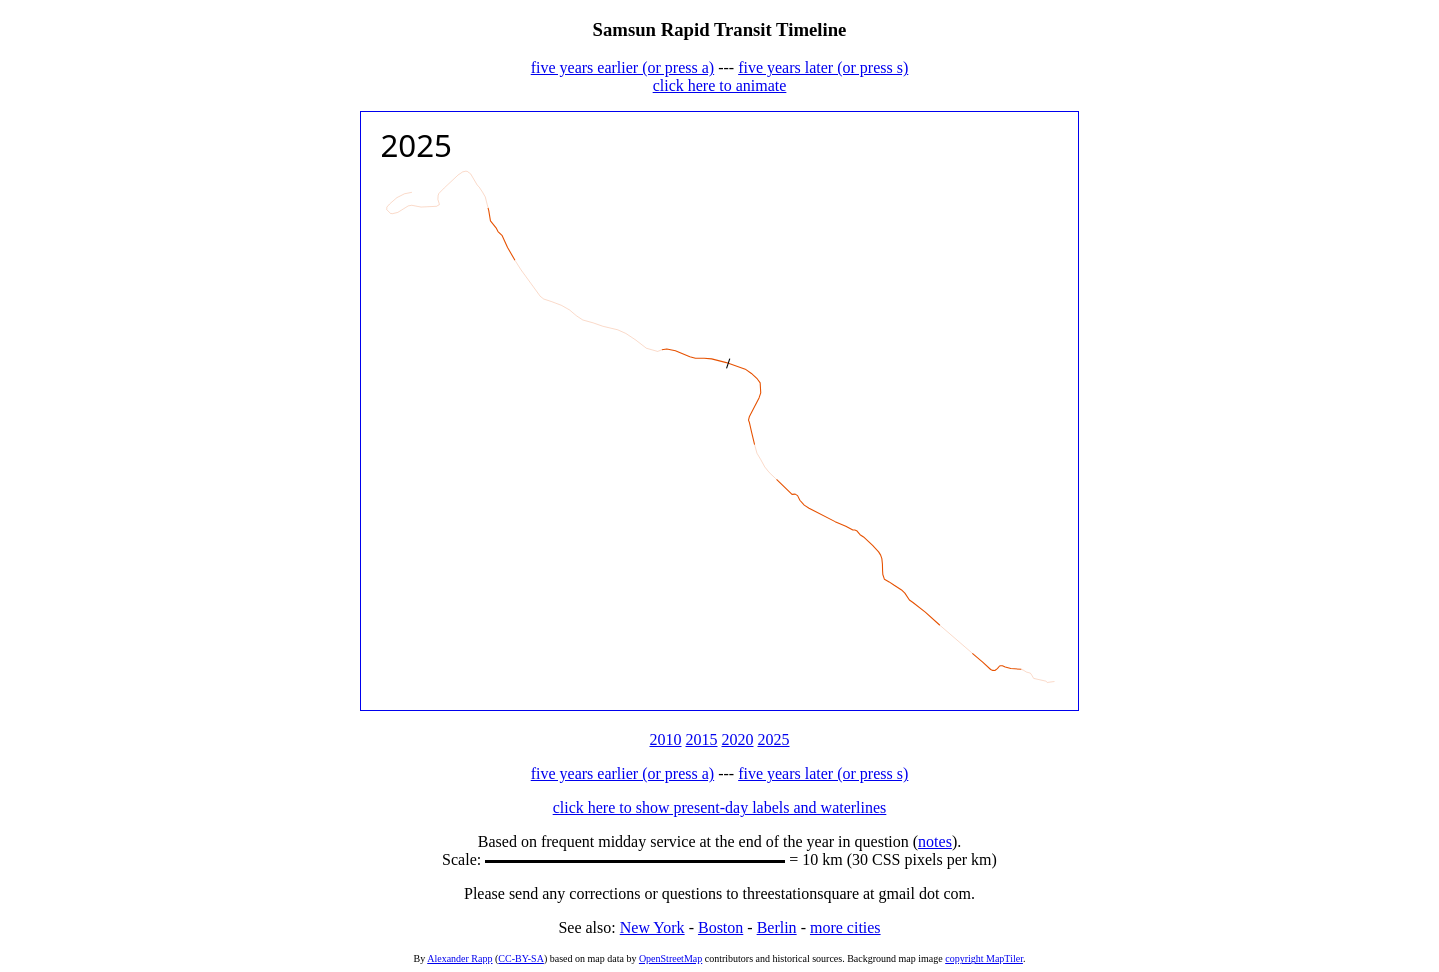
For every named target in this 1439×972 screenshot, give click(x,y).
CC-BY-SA (521, 958)
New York (652, 927)
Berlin (777, 927)
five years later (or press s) (823, 67)
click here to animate (720, 85)
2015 (702, 739)
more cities (845, 927)
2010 (666, 739)
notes (935, 841)
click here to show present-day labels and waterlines (720, 807)
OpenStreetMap (670, 958)
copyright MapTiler (984, 958)
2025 (774, 739)
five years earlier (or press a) (622, 67)
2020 (738, 739)
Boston (720, 927)
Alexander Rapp (459, 958)
